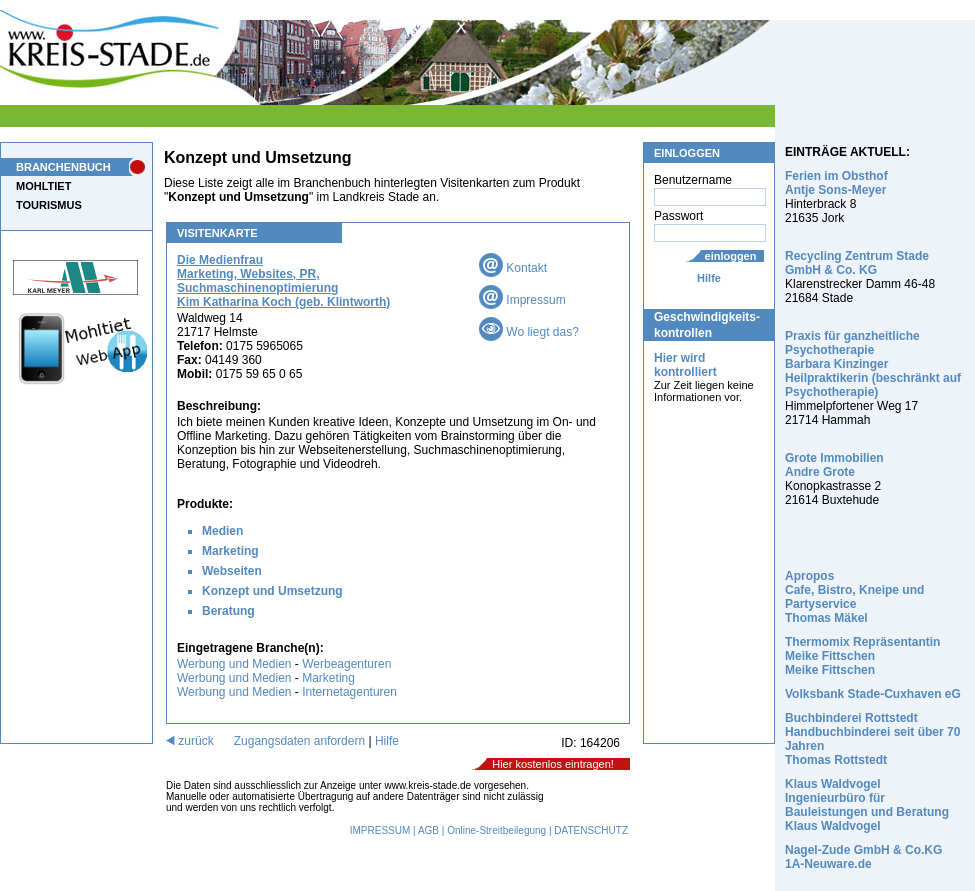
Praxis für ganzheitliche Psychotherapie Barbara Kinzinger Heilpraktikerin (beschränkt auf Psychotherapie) (873, 364)
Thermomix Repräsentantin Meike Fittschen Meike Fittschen (862, 656)
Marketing (230, 551)
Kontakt (513, 268)
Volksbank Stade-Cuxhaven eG (873, 694)
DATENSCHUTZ (591, 830)
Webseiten (232, 571)
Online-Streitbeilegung (496, 830)
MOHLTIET (43, 186)
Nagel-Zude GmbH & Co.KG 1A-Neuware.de (863, 857)
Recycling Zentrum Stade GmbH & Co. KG (857, 263)
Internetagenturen (349, 692)
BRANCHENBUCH (63, 167)
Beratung (228, 611)
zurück (190, 741)
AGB (428, 830)
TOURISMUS (49, 205)
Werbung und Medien (234, 664)
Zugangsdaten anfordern (299, 741)
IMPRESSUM (380, 830)
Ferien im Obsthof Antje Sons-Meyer (836, 183)
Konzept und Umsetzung (272, 591)
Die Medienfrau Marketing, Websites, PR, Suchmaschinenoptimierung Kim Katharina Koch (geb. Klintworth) (283, 281)
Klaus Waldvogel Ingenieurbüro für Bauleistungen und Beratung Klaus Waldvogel (867, 805)
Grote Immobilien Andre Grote (834, 465)
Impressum (522, 300)
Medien (222, 531)
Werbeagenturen (346, 664)
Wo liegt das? (529, 332)
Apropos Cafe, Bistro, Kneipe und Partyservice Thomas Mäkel (854, 597)
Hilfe (709, 278)
